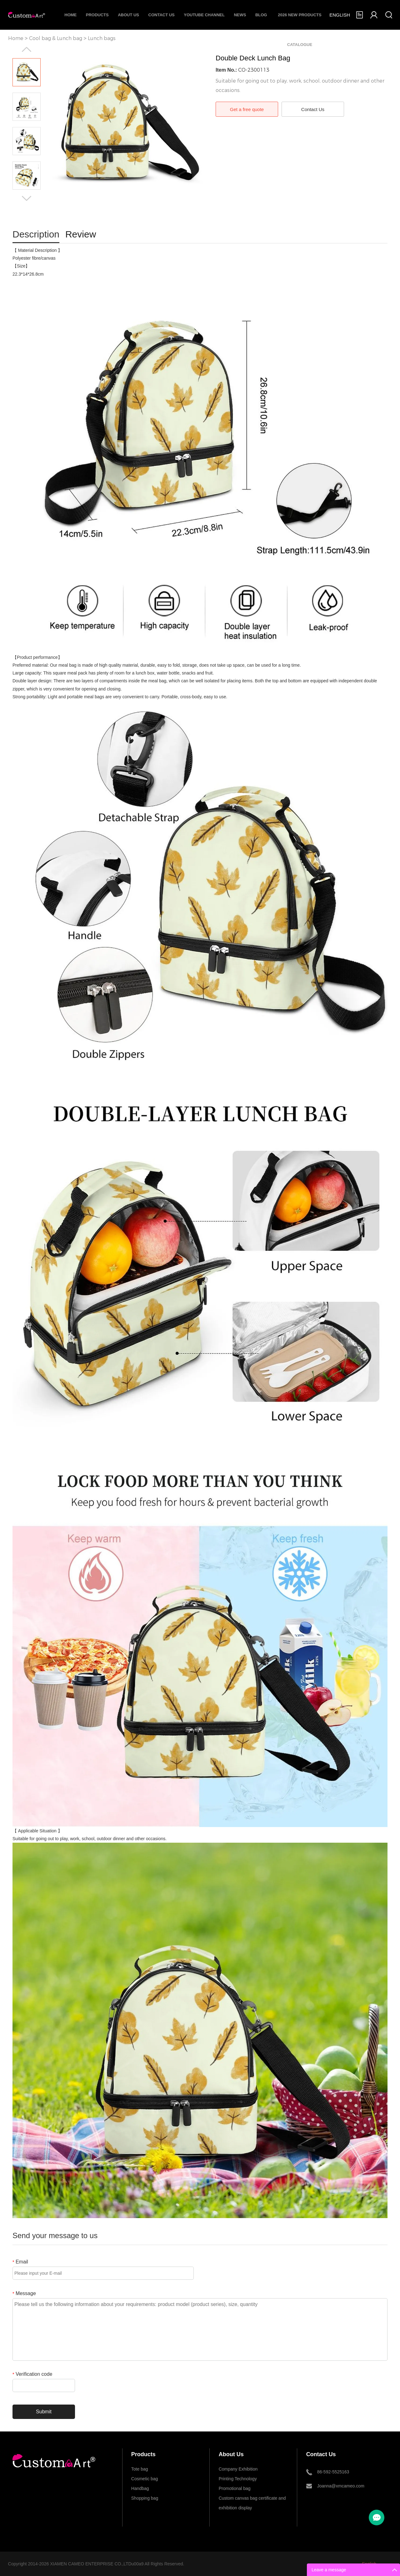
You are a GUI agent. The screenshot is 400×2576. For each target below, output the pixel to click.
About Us (128, 15)
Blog (261, 15)
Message (24, 2293)
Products (97, 15)
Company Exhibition (238, 2469)
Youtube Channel (204, 15)
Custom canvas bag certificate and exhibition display (252, 2499)
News (240, 15)
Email (20, 2261)
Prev (26, 49)
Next (26, 198)
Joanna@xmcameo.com (340, 2485)
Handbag (140, 2488)
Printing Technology (238, 2478)
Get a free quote (247, 109)
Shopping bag (144, 2498)
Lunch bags (102, 38)
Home (70, 15)
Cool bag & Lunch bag (55, 38)
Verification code (32, 2374)
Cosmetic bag (144, 2478)
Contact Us (161, 15)
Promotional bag (235, 2488)
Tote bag (139, 2469)
